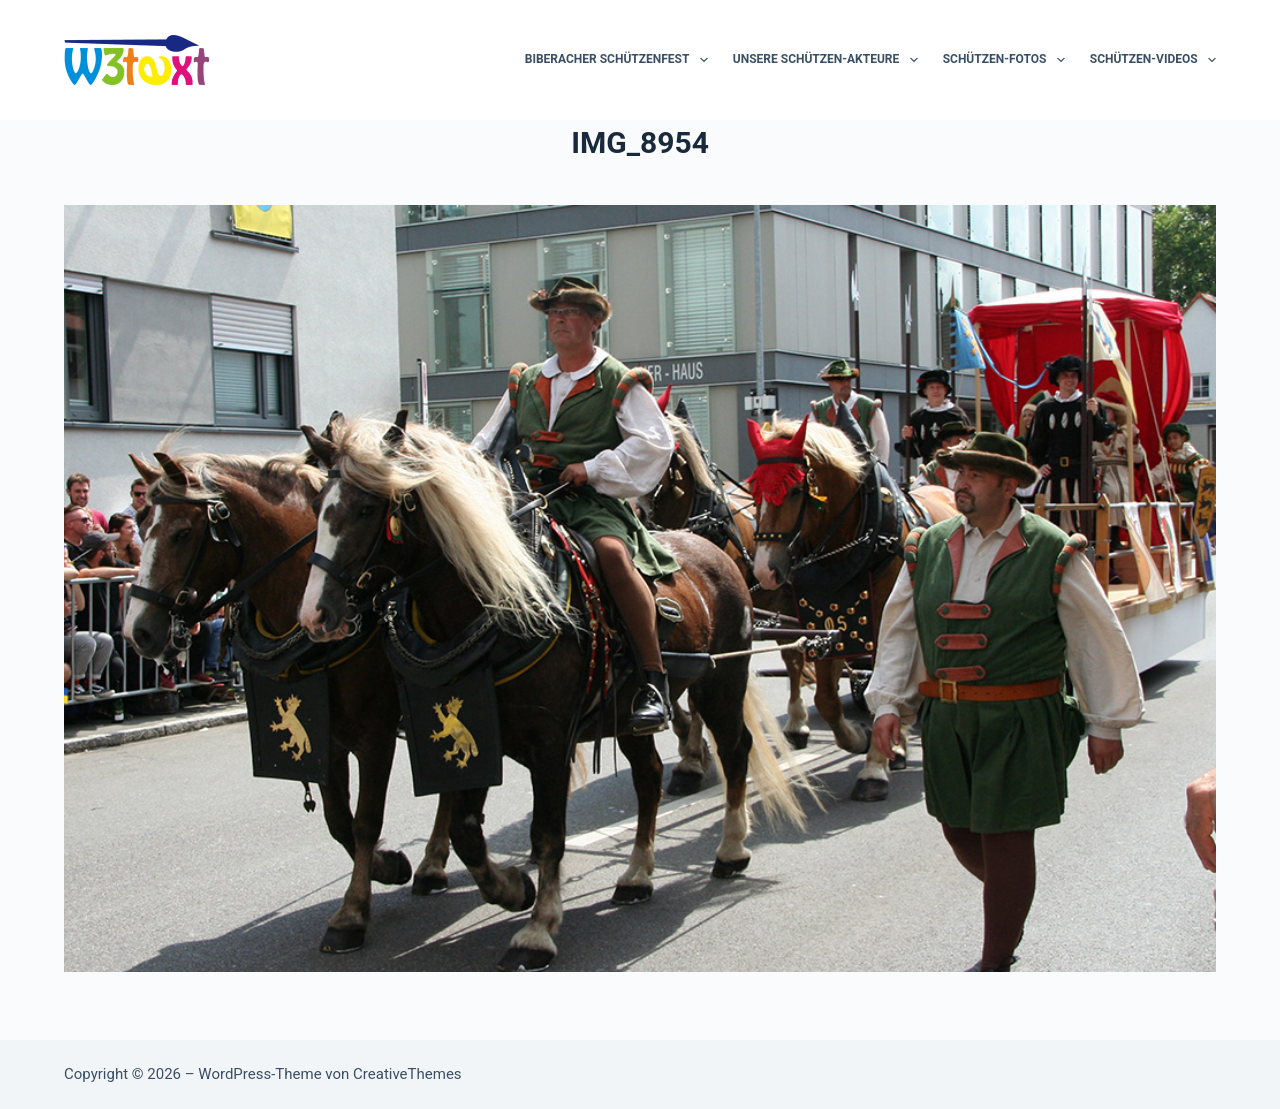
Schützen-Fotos (1008, 60)
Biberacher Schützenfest (620, 60)
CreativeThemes (407, 1074)
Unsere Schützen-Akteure (829, 60)
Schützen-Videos (1153, 60)
